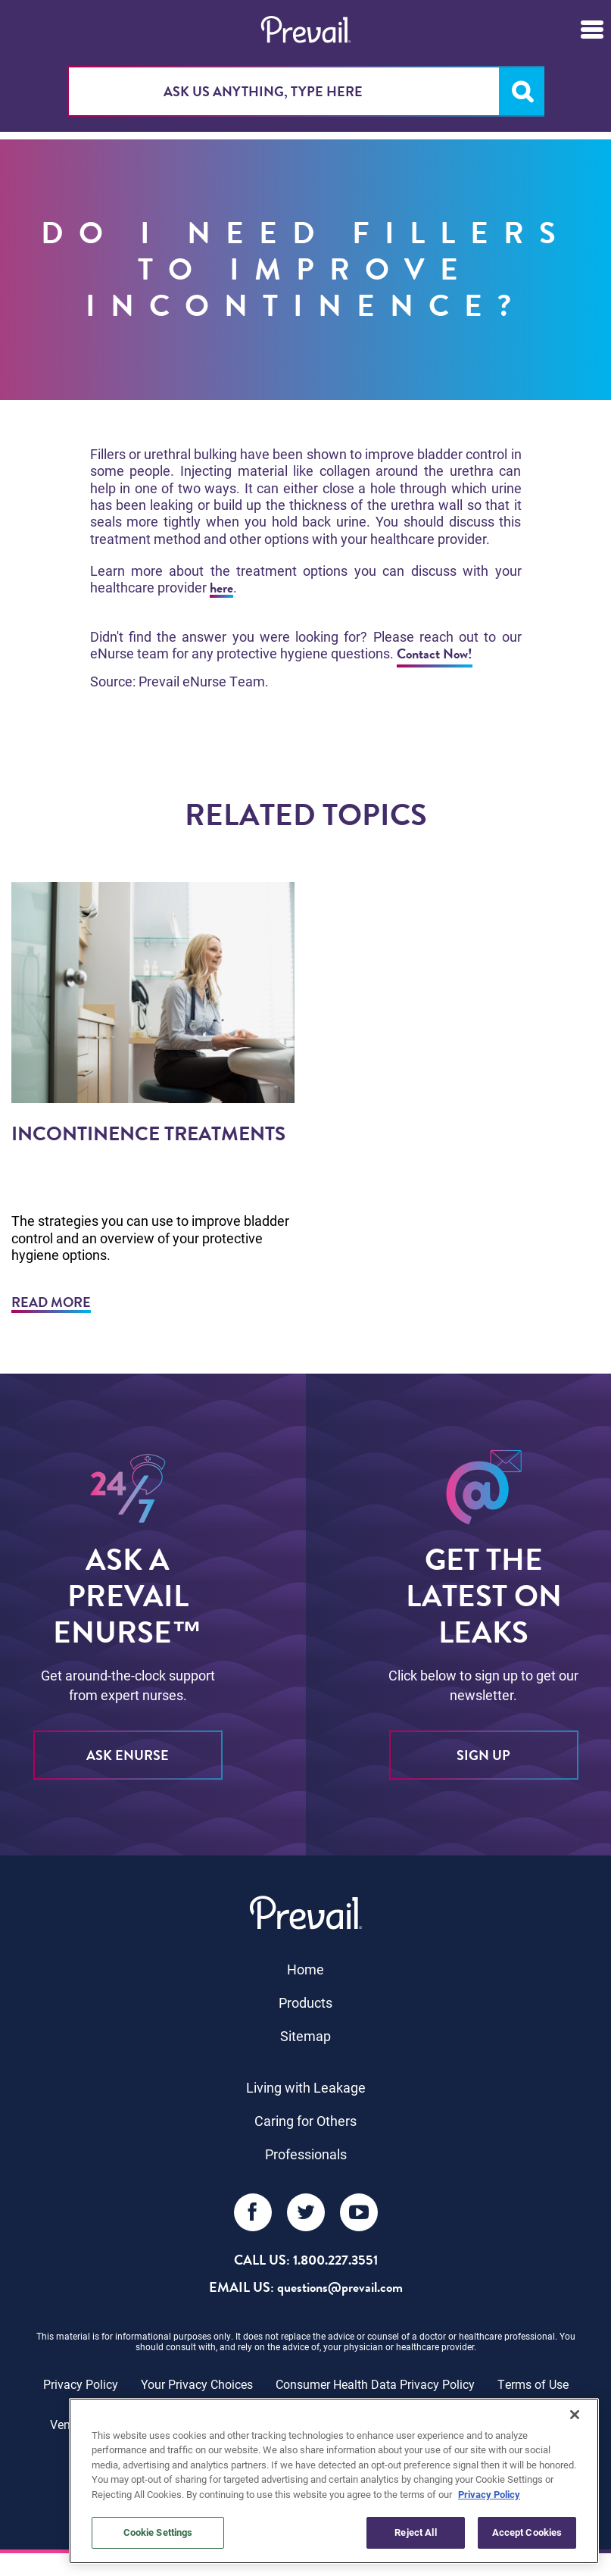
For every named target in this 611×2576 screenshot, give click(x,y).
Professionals (306, 2154)
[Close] (574, 2414)
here (221, 587)
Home (305, 1969)
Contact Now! (434, 653)
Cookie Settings (158, 2532)
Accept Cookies (527, 2532)
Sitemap (305, 2036)
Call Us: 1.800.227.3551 (306, 2259)
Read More (51, 1302)
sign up (483, 1755)
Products (305, 2002)
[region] (334, 2481)
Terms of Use (533, 2384)
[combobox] (305, 91)
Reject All (415, 2532)
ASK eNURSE (127, 1755)
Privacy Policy (80, 2384)
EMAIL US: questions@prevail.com (306, 2287)
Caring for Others (305, 2121)
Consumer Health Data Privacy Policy (375, 2384)
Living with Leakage (306, 2087)
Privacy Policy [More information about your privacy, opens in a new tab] (489, 2494)
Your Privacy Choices (197, 2384)
